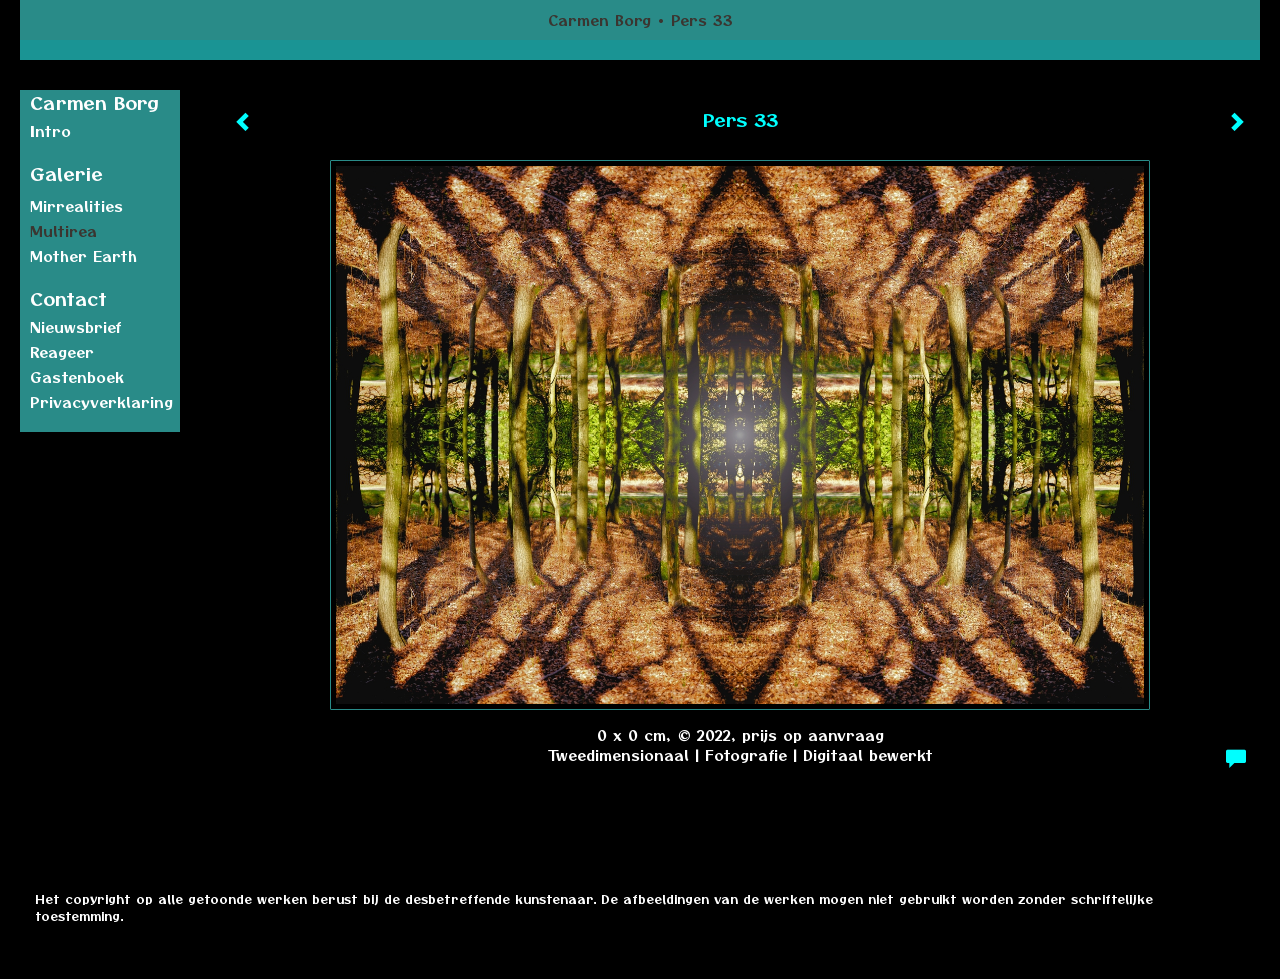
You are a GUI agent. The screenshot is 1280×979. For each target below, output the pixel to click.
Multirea (63, 231)
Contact (68, 298)
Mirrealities (76, 206)
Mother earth (83, 256)
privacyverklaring (101, 402)
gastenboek (77, 377)
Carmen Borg (599, 20)
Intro (50, 131)
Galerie (66, 173)
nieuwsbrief (76, 327)
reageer (62, 352)
